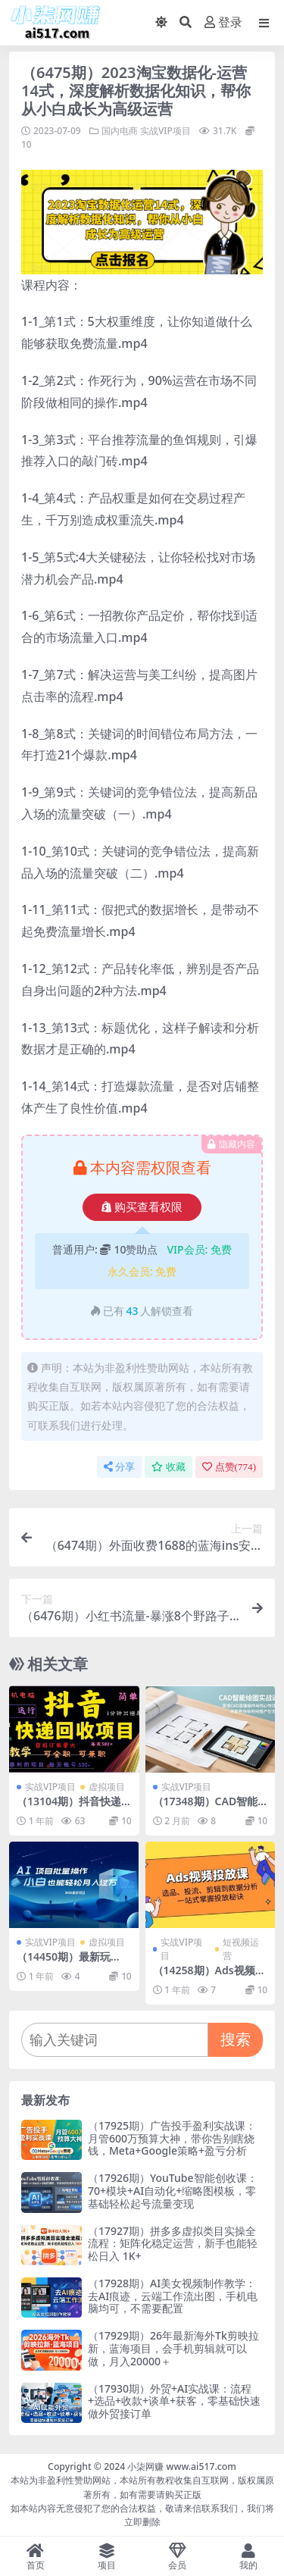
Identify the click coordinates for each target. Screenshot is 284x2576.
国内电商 (119, 130)
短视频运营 (241, 1949)
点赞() (229, 1467)
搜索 (235, 2039)
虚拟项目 (107, 1786)
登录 (223, 22)
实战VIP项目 (165, 130)
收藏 (168, 1467)
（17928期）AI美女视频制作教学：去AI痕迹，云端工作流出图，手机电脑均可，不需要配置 (172, 2296)
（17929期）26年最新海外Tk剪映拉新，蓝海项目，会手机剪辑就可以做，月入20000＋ (173, 2348)
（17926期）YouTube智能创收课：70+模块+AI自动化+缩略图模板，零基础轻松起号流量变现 (172, 2191)
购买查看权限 (142, 1207)
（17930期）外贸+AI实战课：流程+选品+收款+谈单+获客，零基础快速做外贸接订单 (174, 2401)
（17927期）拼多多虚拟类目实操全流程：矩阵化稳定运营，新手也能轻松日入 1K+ (172, 2244)
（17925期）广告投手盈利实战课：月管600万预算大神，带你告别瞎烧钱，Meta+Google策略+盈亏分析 (172, 2138)
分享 (119, 1467)
